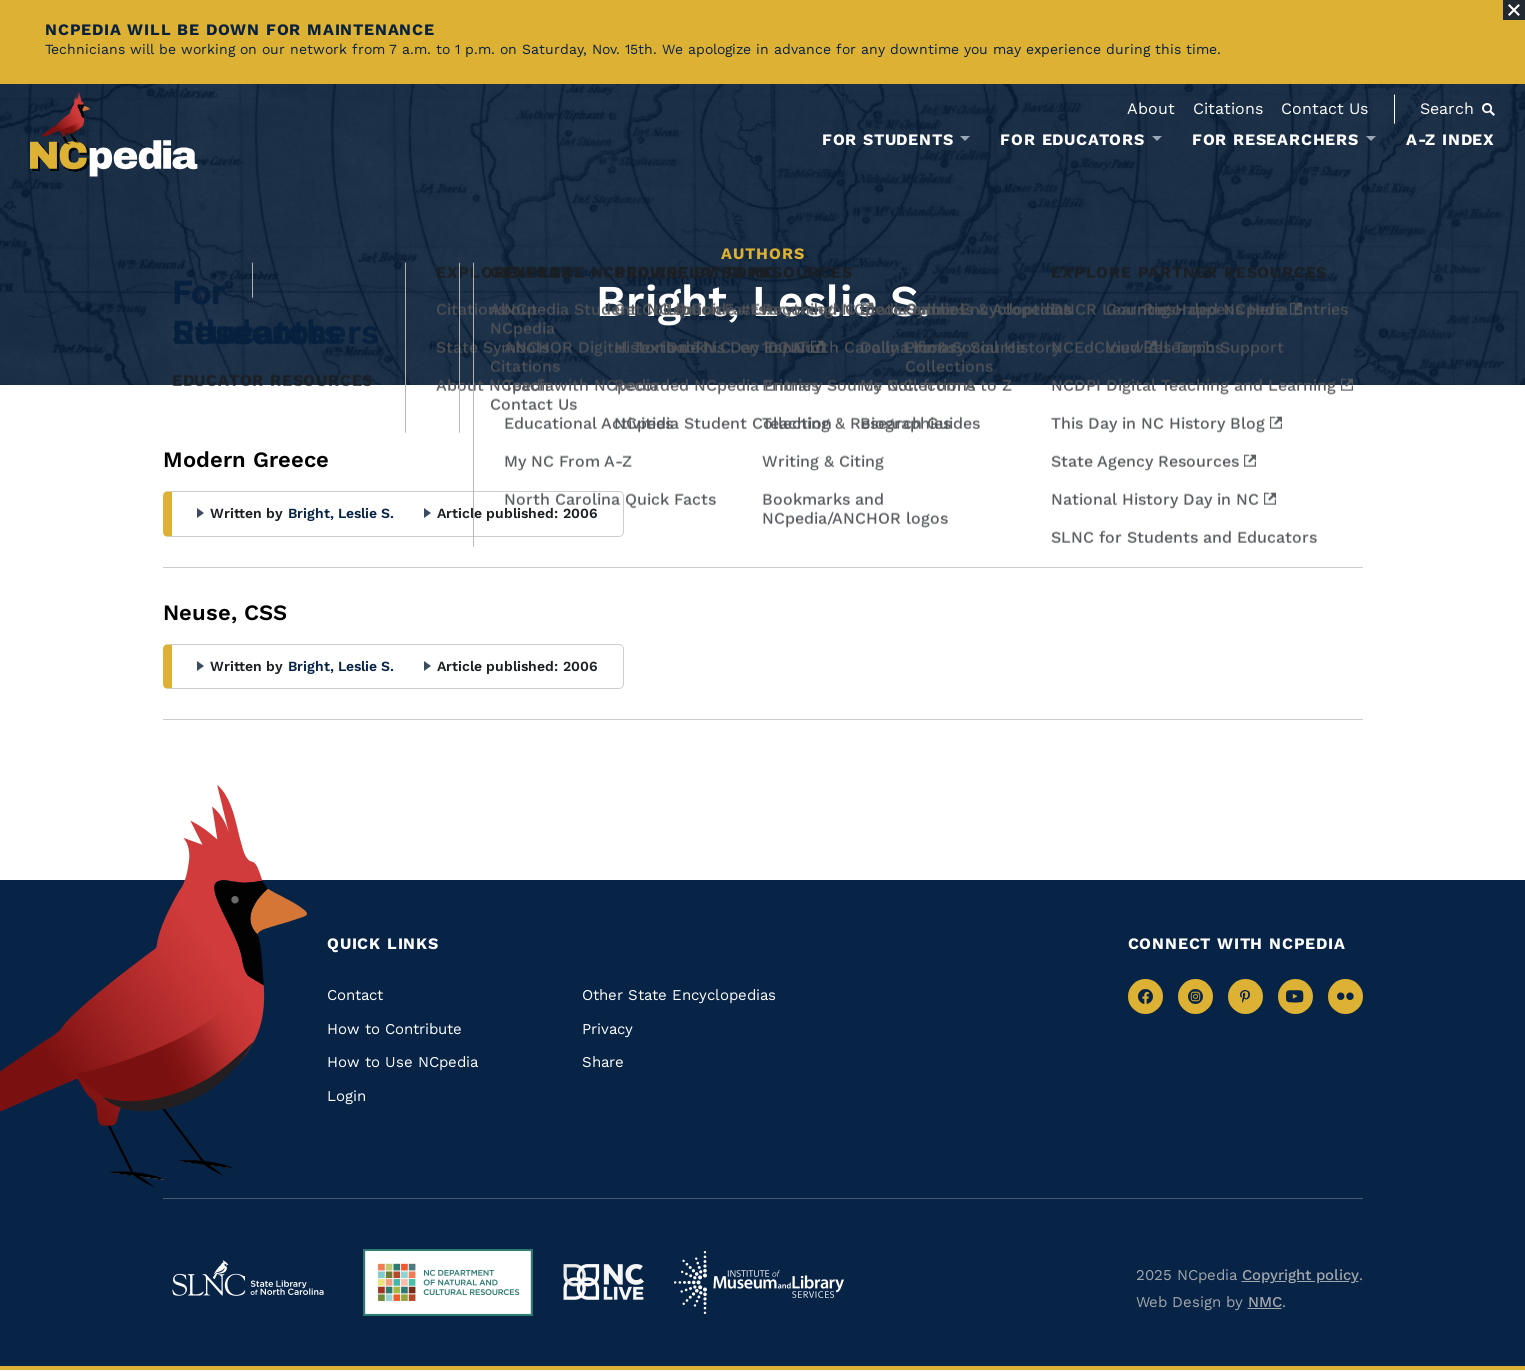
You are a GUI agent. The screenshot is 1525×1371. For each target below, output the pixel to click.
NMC (1265, 1302)
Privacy (607, 1029)
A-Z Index (1450, 139)
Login (346, 1096)
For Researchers (1275, 140)
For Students (888, 140)
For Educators (1072, 140)
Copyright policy (1300, 1275)
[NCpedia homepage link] (114, 134)
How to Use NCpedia (402, 1062)
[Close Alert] (1514, 10)
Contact (355, 995)
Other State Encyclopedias (679, 995)
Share (603, 1062)
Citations (1228, 108)
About (1151, 108)
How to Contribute (394, 1029)
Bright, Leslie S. (341, 513)
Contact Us (1324, 108)
